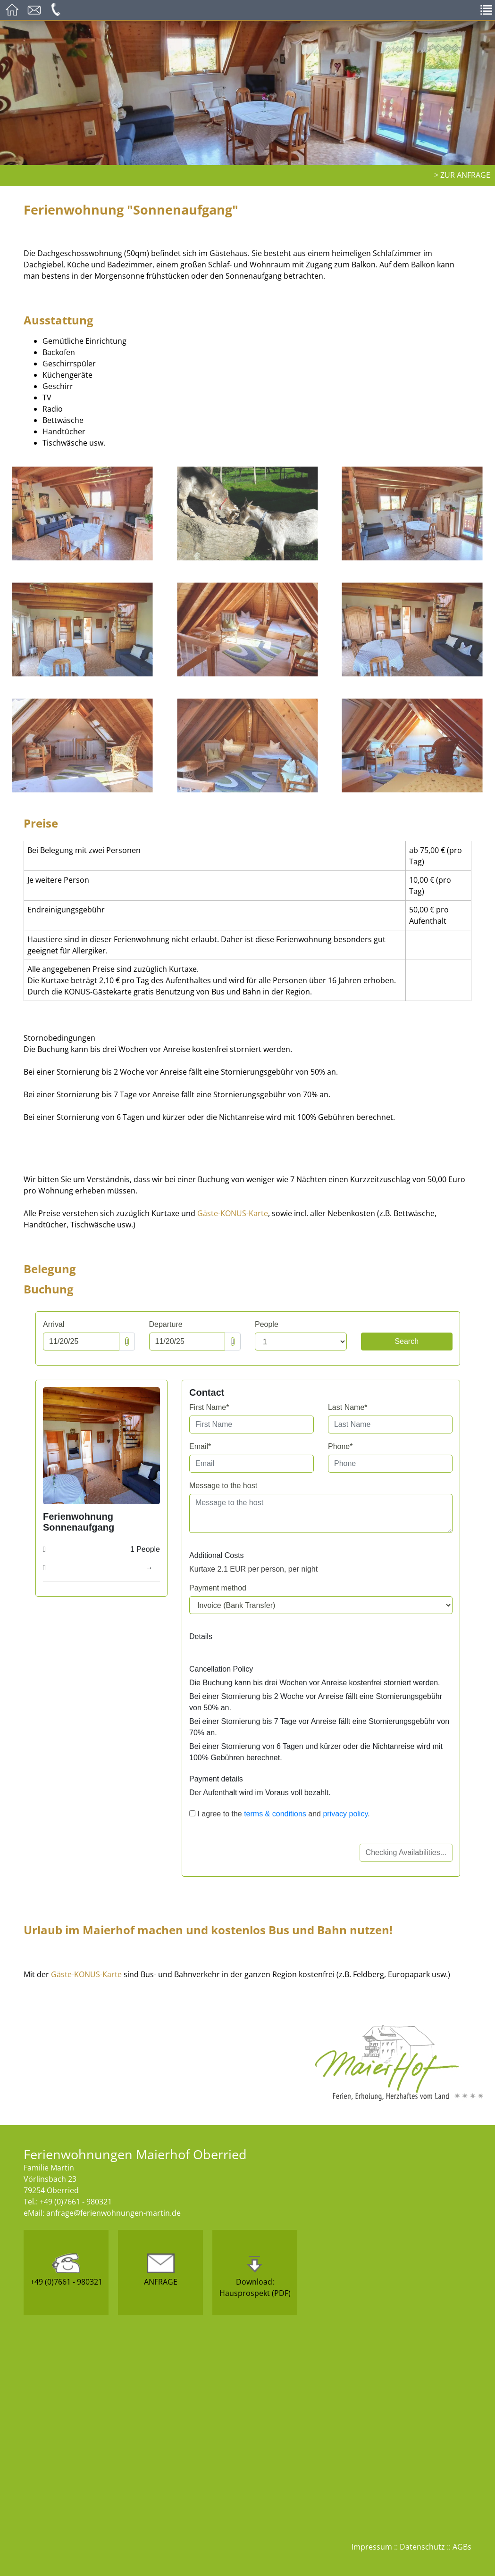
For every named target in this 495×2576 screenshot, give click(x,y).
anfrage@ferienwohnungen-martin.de (113, 2213)
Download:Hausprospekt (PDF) (255, 2275)
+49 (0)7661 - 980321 (66, 2270)
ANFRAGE (160, 2270)
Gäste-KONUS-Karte (232, 1213)
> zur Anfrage (462, 175)
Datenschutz (422, 2547)
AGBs (462, 2547)
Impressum (372, 2547)
